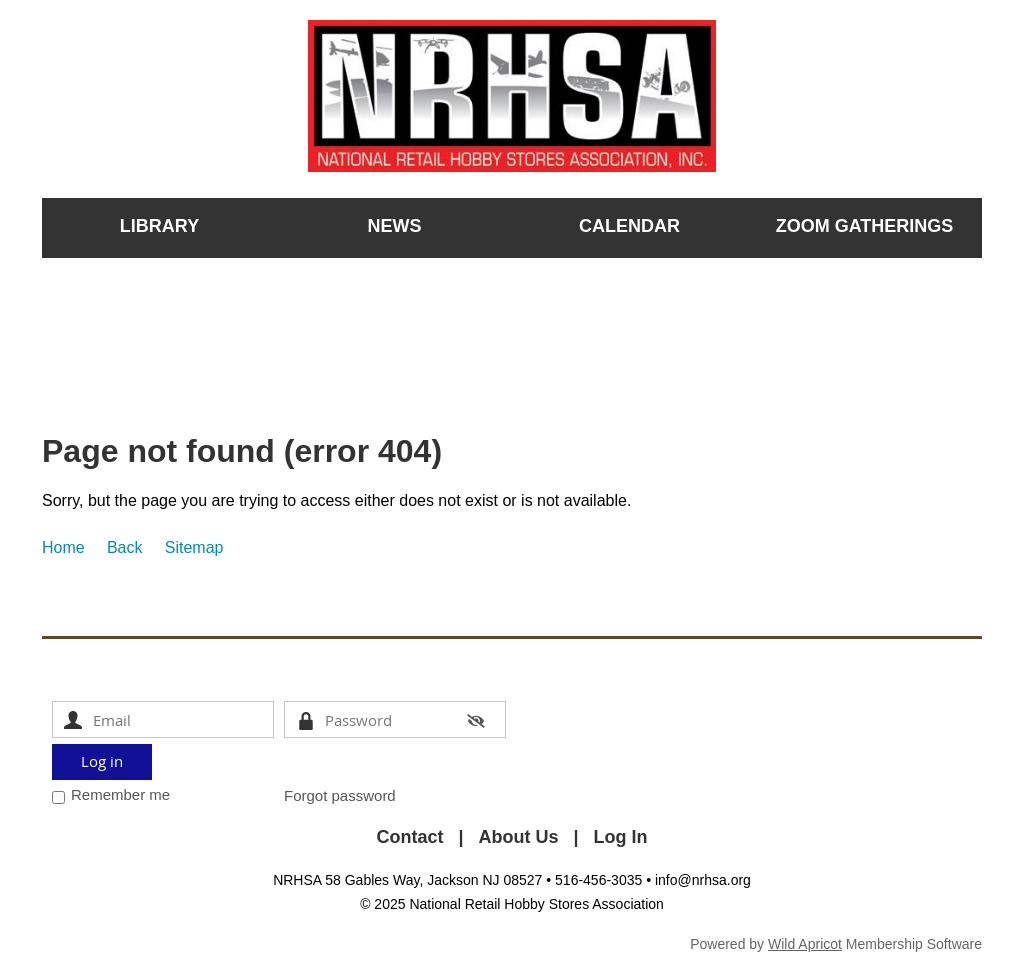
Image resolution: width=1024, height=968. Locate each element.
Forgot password (340, 795)
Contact (409, 837)
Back (125, 547)
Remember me (120, 794)
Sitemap (194, 547)
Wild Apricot (805, 944)
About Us (519, 837)
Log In (621, 837)
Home (63, 547)
